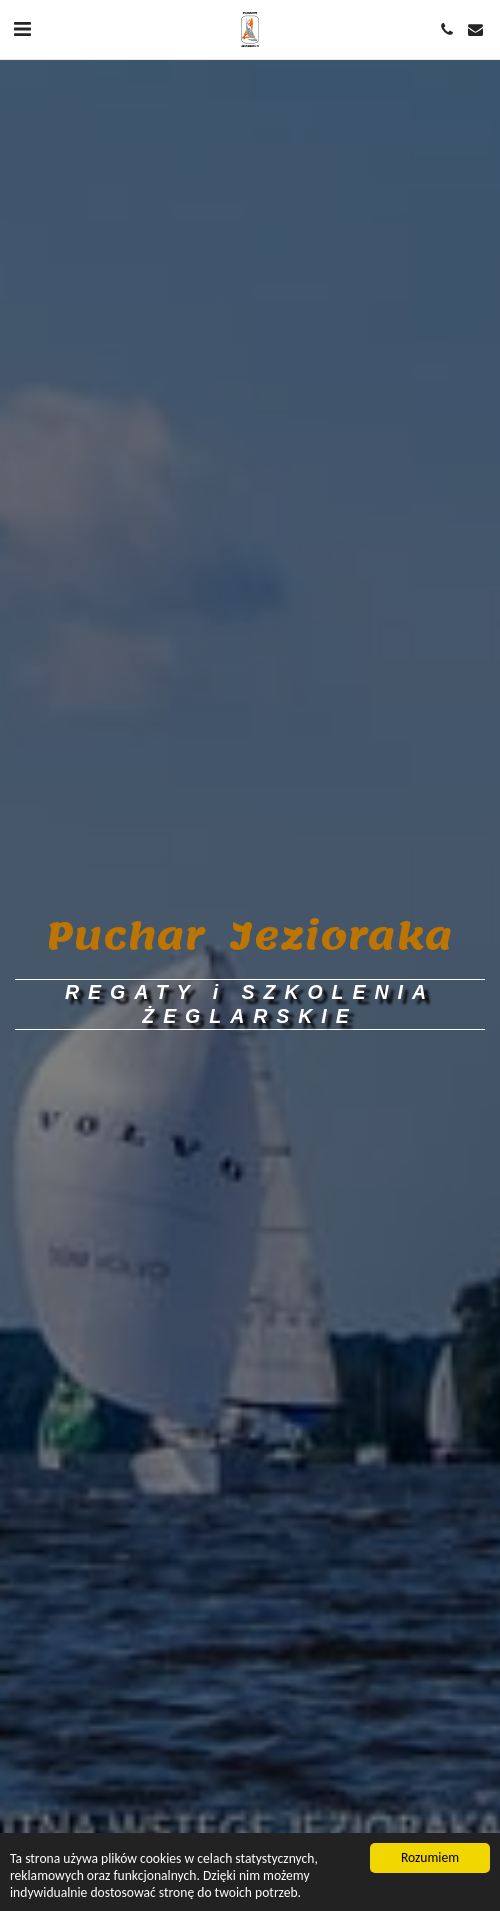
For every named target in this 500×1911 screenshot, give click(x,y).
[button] (22, 28)
